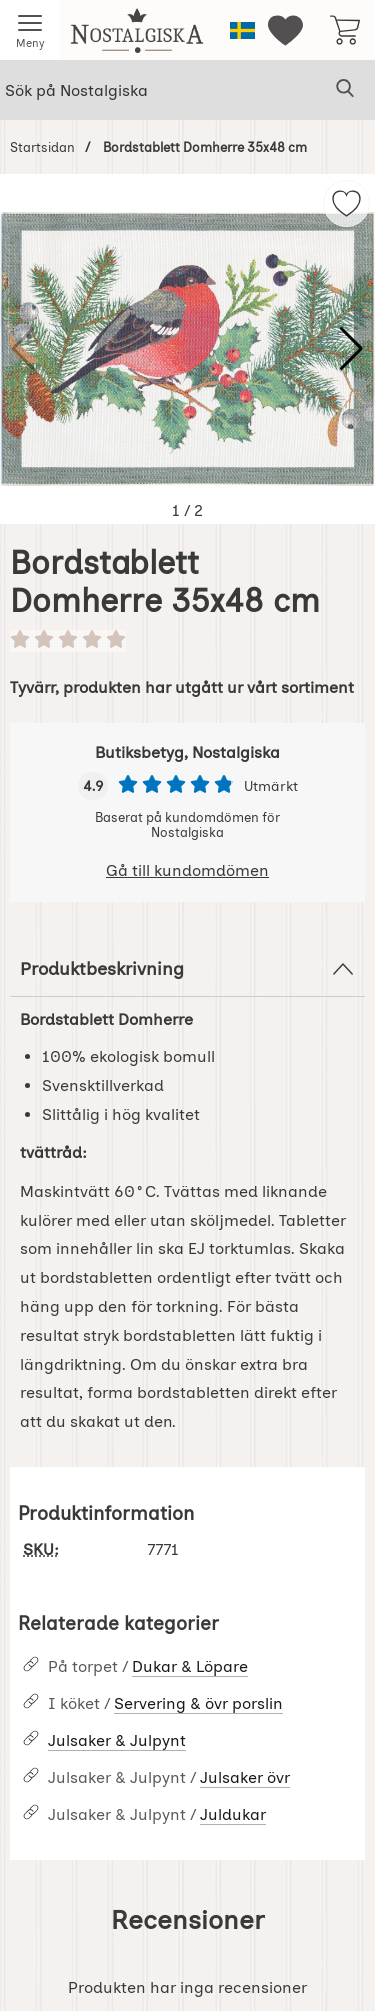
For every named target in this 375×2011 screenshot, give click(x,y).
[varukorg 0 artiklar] (345, 30)
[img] (346, 203)
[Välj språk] (242, 30)
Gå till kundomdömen (187, 870)
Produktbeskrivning (187, 969)
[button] (351, 349)
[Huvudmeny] (30, 30)
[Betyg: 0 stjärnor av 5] (187, 641)
